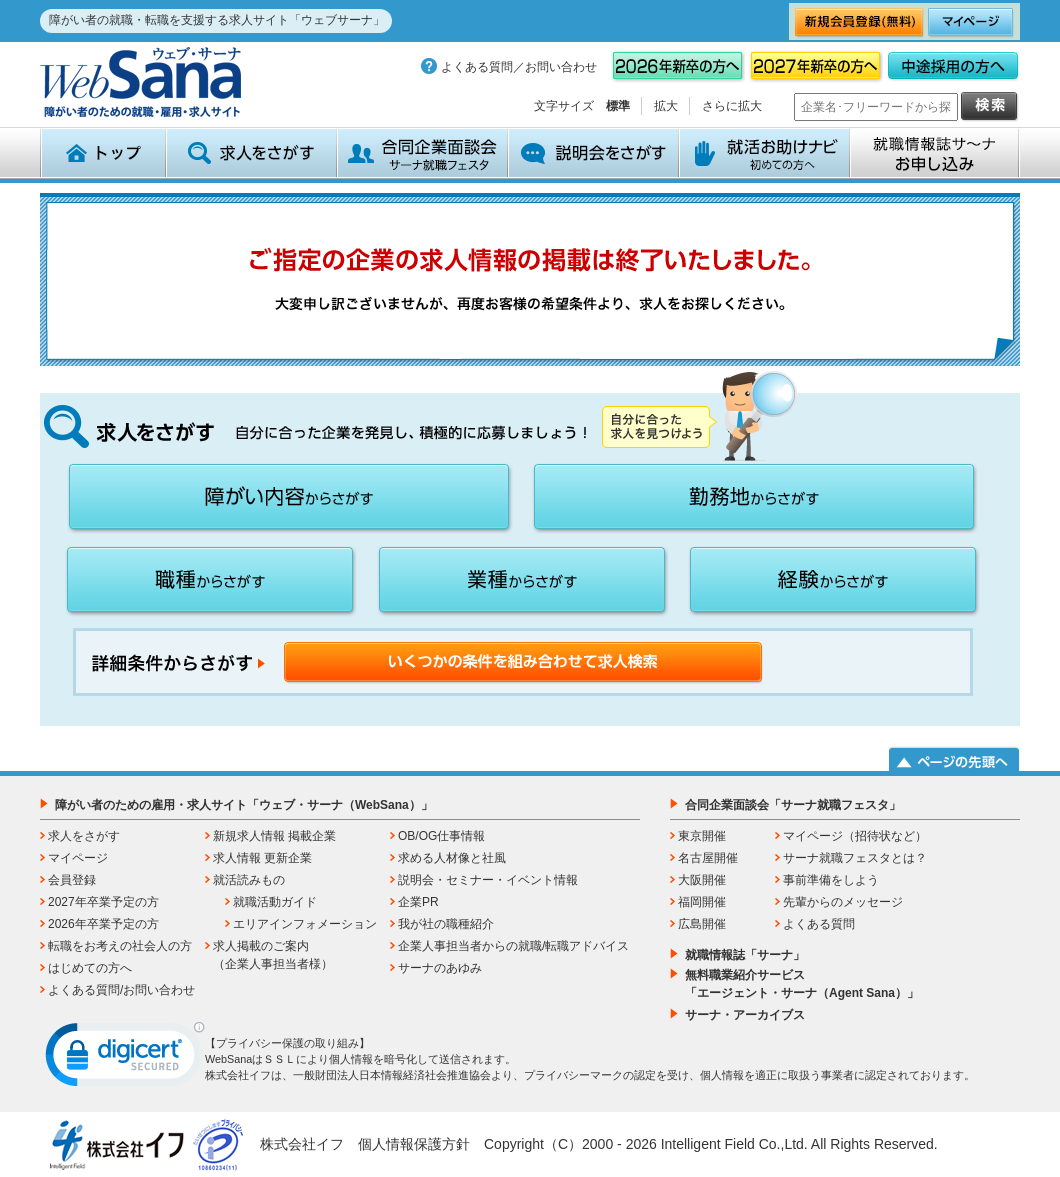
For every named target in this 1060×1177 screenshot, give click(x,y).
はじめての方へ (90, 968)
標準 (618, 106)
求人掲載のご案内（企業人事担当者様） (273, 955)
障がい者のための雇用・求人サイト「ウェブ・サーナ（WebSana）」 (244, 805)
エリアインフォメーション (305, 924)
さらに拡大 (732, 106)
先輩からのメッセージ (843, 902)
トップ (103, 153)
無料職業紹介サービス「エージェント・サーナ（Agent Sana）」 (802, 984)
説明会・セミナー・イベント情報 (488, 880)
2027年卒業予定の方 (103, 902)
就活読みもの (249, 880)
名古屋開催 (708, 858)
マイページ (78, 858)
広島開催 (702, 924)
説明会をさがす (593, 153)
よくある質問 (819, 924)
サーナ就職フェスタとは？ (855, 858)
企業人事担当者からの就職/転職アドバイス (513, 946)
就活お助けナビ (764, 153)
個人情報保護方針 (414, 1144)
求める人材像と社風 (452, 858)
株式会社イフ (302, 1144)
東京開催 (702, 836)
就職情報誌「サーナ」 (745, 955)
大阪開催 (702, 880)
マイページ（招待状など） (855, 836)
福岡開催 (702, 902)
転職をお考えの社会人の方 (120, 946)
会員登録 (72, 880)
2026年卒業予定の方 (103, 924)
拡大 (666, 106)
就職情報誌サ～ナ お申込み (935, 153)
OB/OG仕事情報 (441, 836)
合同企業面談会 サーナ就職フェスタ (422, 153)
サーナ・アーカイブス (745, 1015)
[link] (125, 1059)
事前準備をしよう (831, 880)
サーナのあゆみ (440, 968)
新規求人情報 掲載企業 (274, 836)
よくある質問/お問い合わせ (121, 990)
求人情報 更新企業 (262, 858)
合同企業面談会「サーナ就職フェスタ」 (793, 805)
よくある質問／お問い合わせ (519, 67)
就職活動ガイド (275, 902)
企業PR (418, 902)
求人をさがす (251, 153)
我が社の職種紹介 (446, 924)
